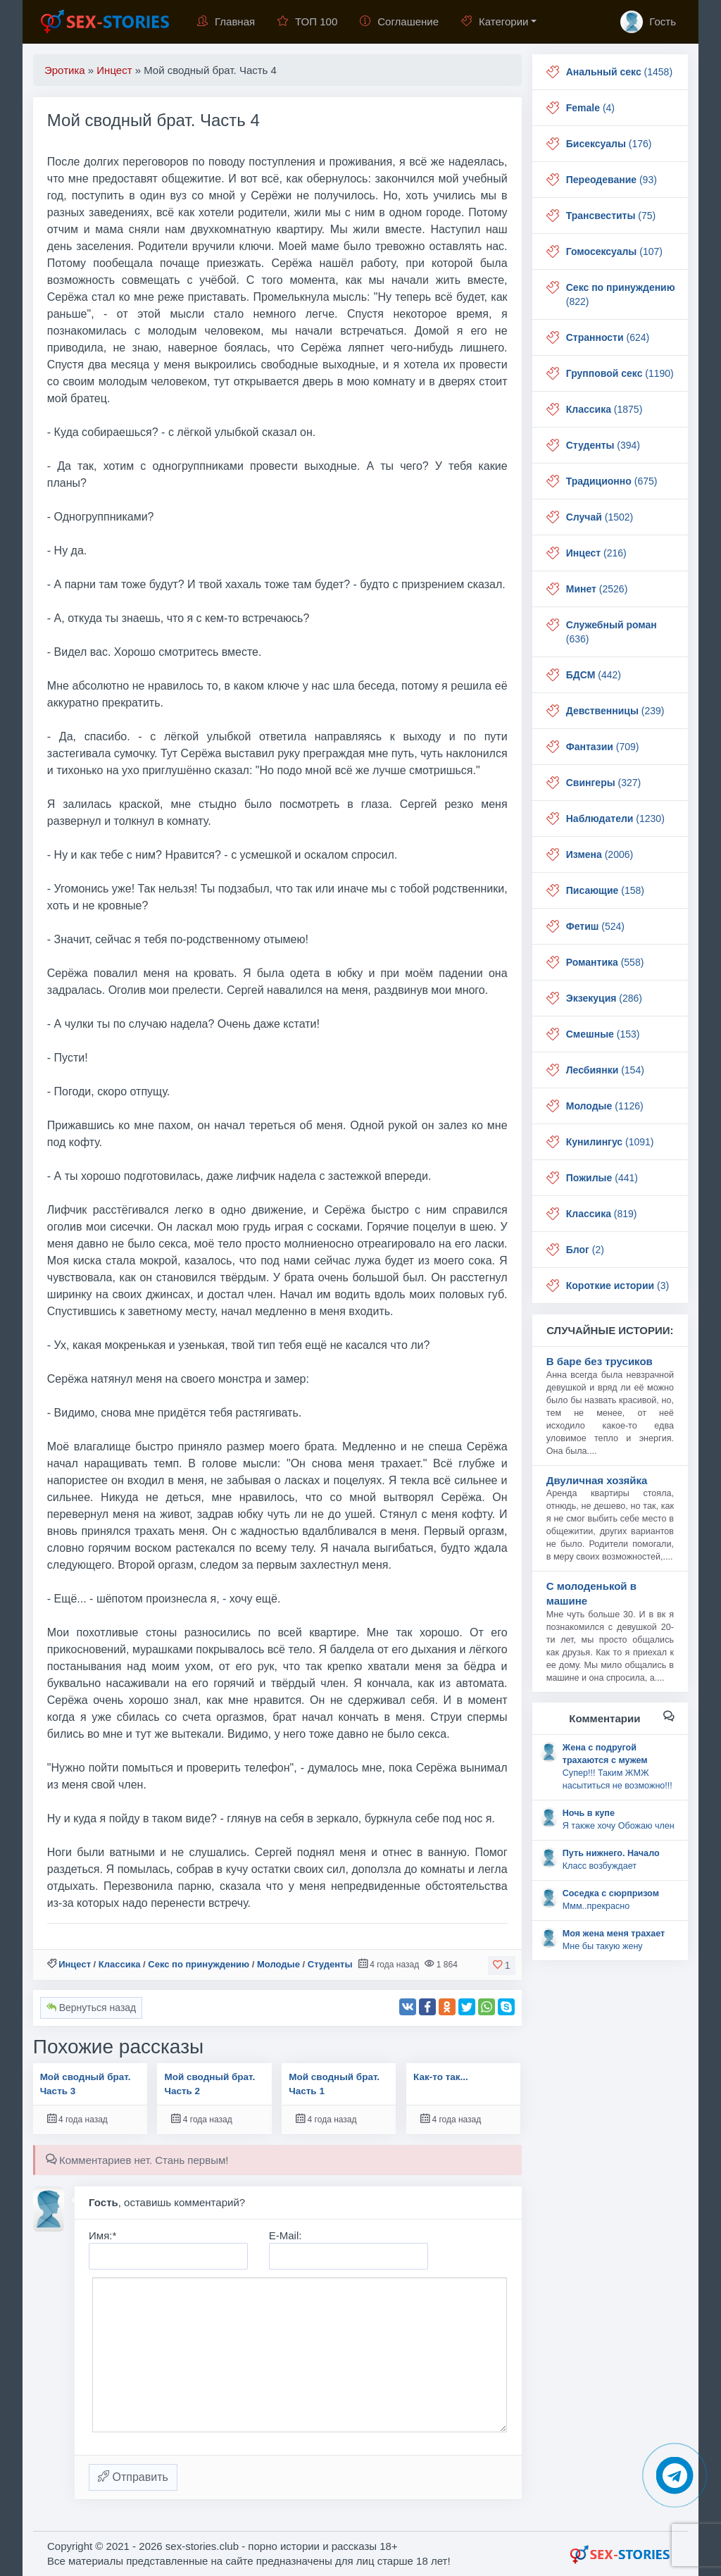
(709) (602, 746)
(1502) (600, 517)
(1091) (610, 1141)
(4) (590, 107)
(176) (609, 143)
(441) (602, 1177)
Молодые (278, 1964)
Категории (494, 21)
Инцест (74, 1964)
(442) (593, 674)
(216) (596, 553)
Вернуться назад (91, 2007)
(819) (601, 1213)
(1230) (615, 818)
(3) (617, 1285)
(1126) (605, 1106)
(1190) (620, 373)
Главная (226, 21)
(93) (611, 179)
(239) (615, 710)
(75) (611, 215)
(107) (614, 251)
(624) (607, 337)
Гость (648, 22)
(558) (605, 962)
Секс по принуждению (198, 1964)
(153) (603, 1034)
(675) (612, 481)
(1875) (604, 409)
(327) (603, 782)
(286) (604, 998)
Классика (120, 1964)
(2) (585, 1249)
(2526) (597, 589)
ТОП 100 (307, 21)
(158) (605, 890)
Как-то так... (440, 2077)
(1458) (619, 71)
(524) (595, 926)
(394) (603, 445)
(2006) (599, 854)
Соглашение (399, 21)
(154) (605, 1070)
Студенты (330, 1964)
